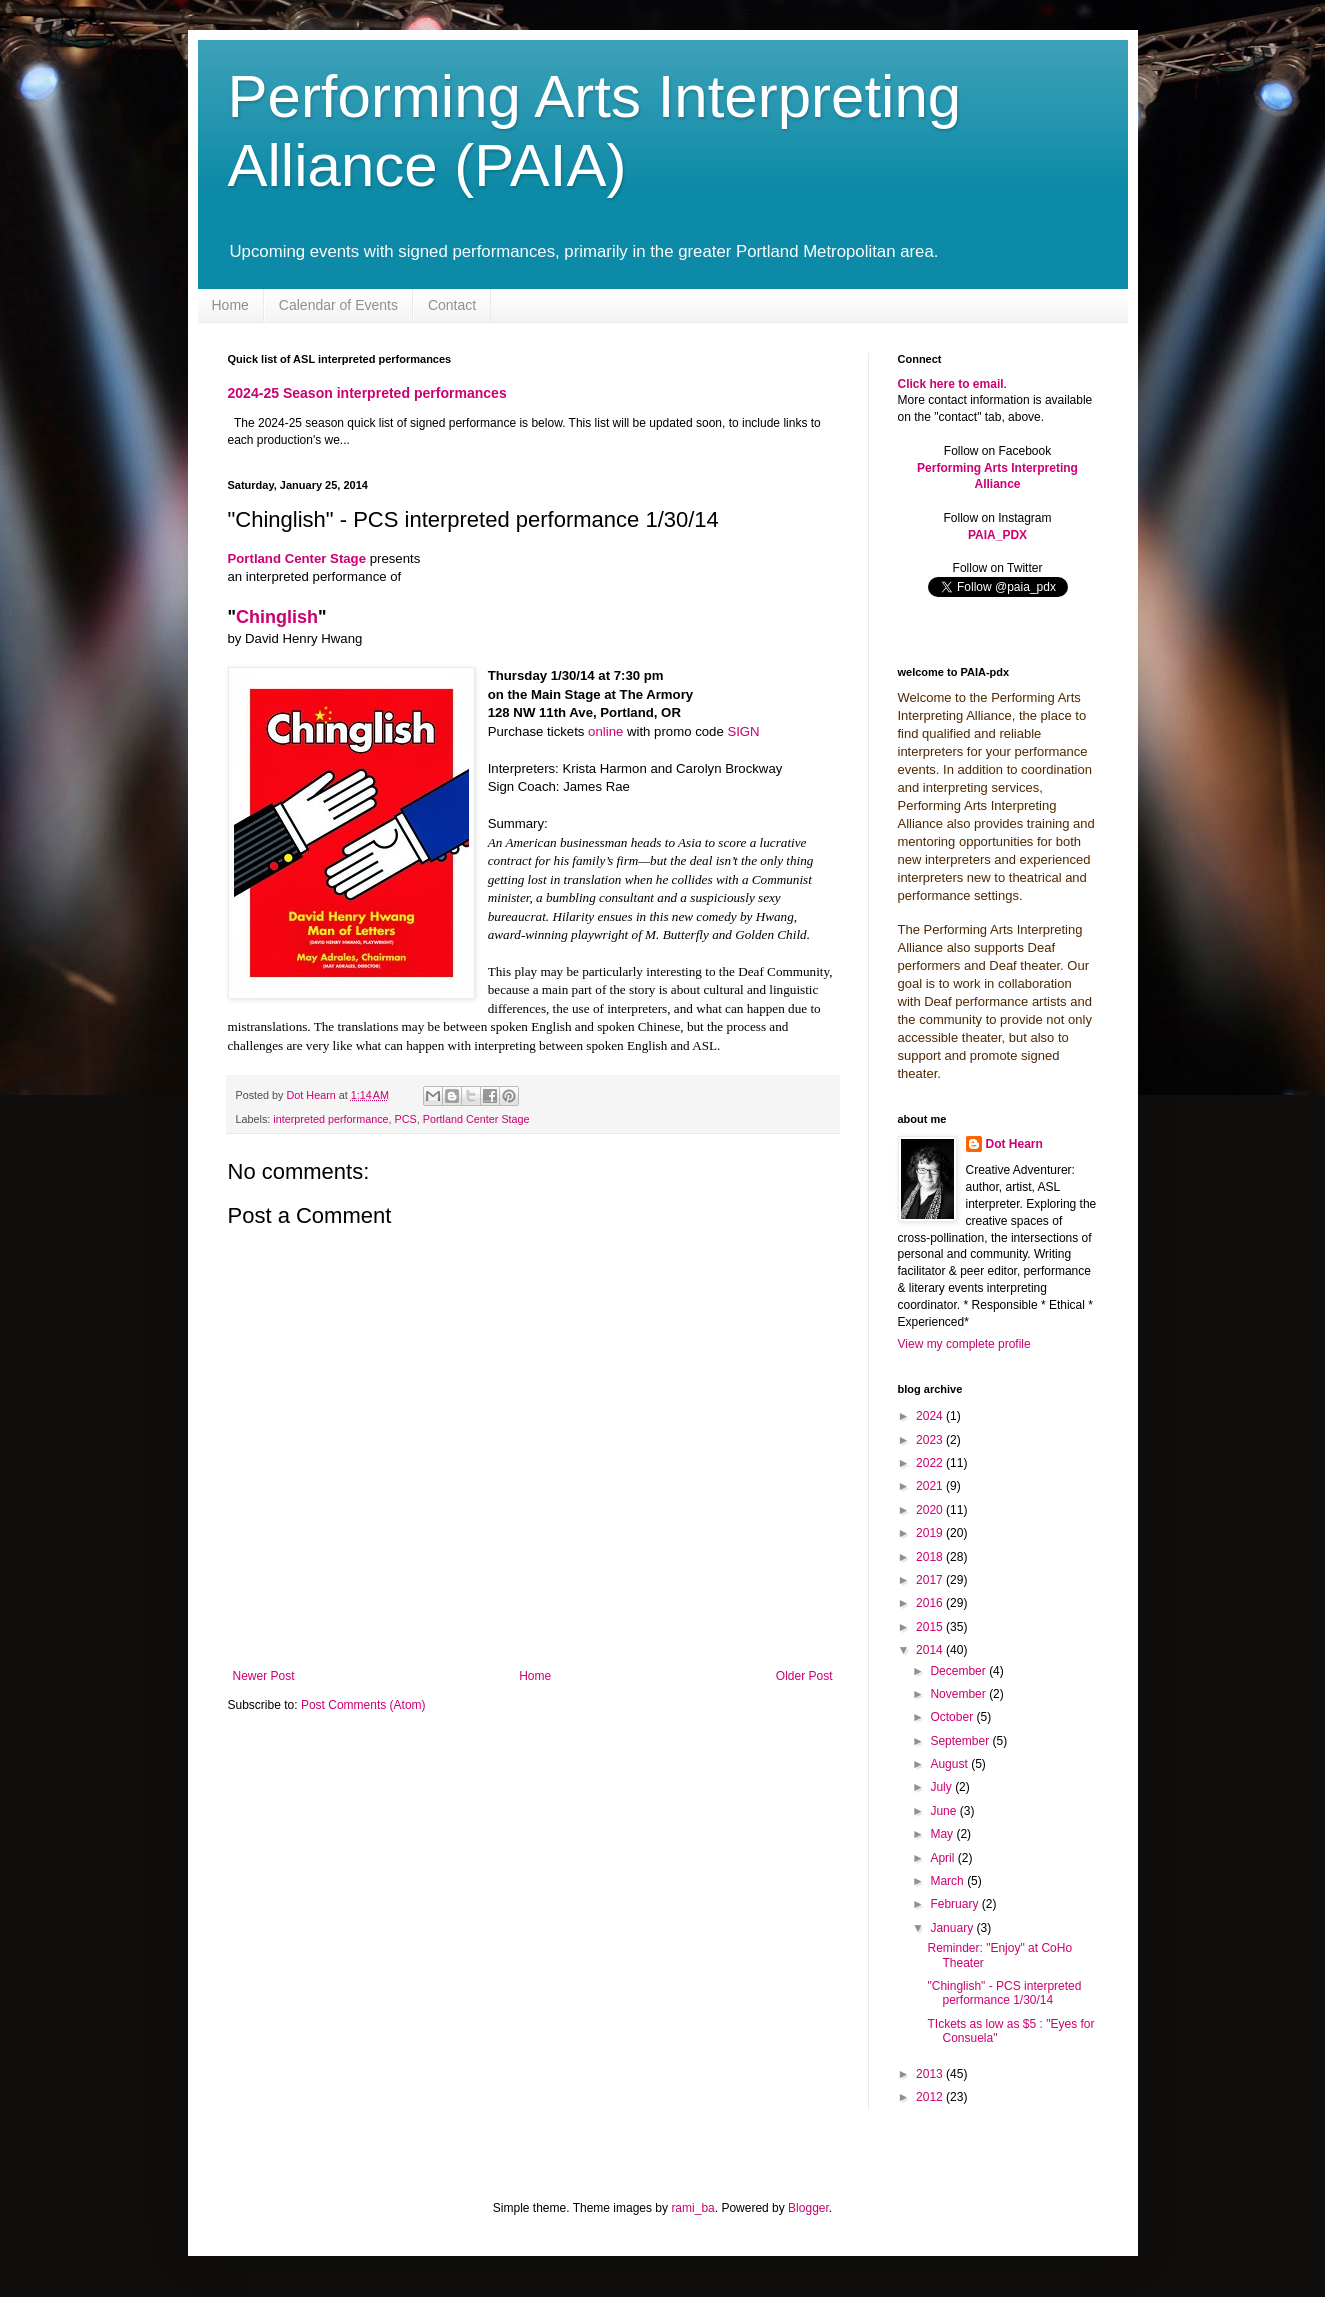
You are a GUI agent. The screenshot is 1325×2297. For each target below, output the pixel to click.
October (953, 1717)
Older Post (804, 1676)
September (961, 1741)
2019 (931, 1533)
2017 (931, 1580)
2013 (931, 2074)
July (942, 1787)
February (955, 1904)
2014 (931, 1650)
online (605, 731)
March (948, 1881)
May (943, 1834)
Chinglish (277, 617)
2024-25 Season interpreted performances (367, 393)
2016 (931, 1603)
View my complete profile (964, 1344)
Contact (452, 305)
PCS (406, 1119)
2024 (931, 1416)
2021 (931, 1486)
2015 (931, 1627)
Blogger (808, 2208)
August (950, 1764)
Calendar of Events (338, 305)
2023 (931, 1440)
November (959, 1694)
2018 (931, 1557)
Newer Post (264, 1676)
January (953, 1928)
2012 (931, 2097)
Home (230, 305)
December (959, 1671)
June (944, 1811)
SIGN (743, 731)
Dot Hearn (1014, 1144)
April (943, 1858)
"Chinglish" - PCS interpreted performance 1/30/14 (1004, 1993)
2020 (931, 1510)
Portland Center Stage (297, 558)
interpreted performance (330, 1119)
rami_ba (692, 2208)
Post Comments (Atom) (363, 1705)
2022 (931, 1463)
